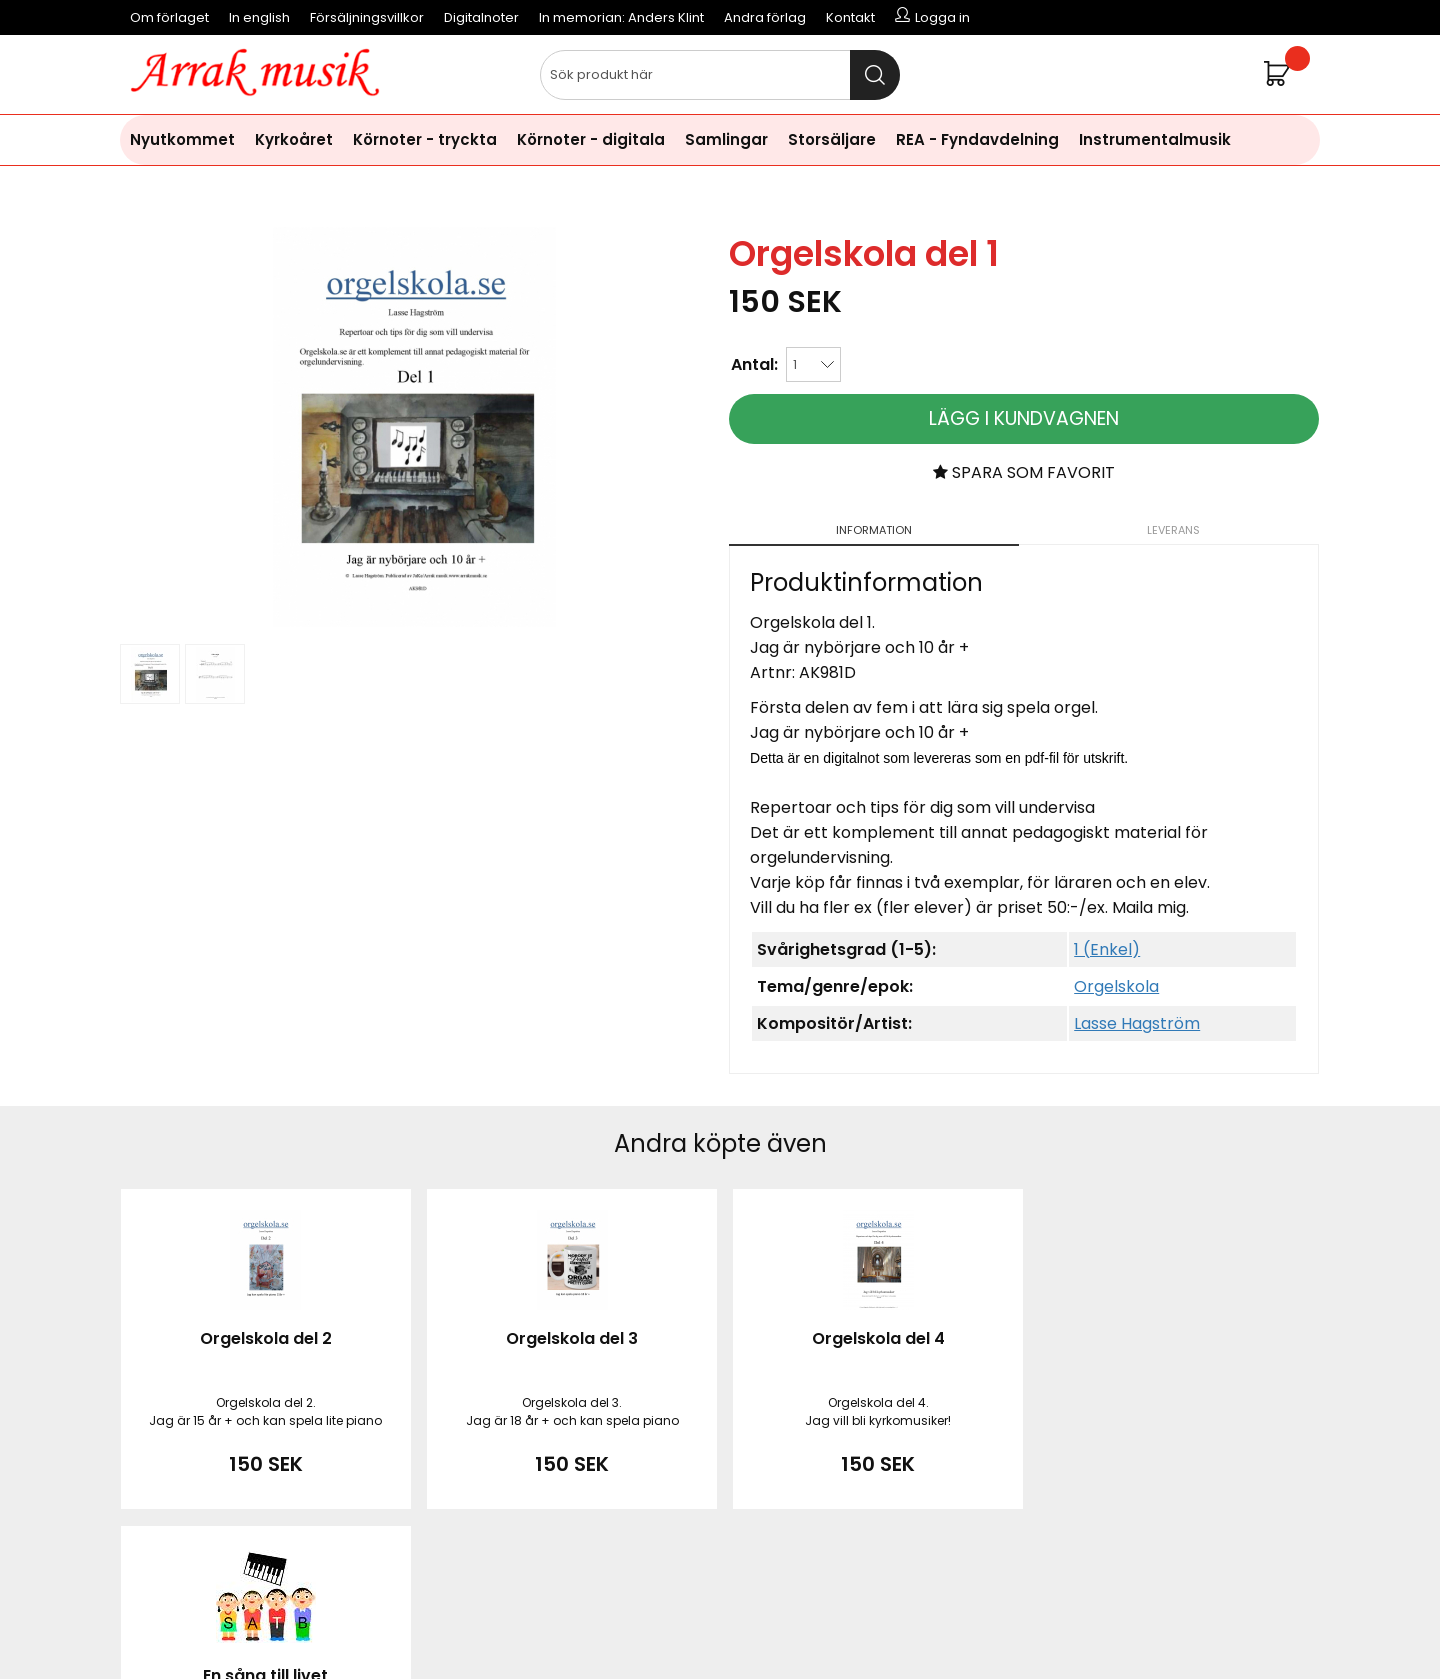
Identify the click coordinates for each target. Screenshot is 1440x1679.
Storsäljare (832, 139)
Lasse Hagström (1137, 1023)
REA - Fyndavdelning (977, 139)
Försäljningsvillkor (367, 17)
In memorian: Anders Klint (621, 17)
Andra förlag (765, 17)
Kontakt (850, 17)
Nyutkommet (182, 139)
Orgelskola (1116, 986)
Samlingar (726, 139)
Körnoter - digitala (591, 139)
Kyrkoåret (294, 139)
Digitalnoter (481, 17)
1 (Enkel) (1107, 949)
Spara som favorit (1024, 472)
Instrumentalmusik (1155, 139)
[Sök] (720, 75)
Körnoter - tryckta (425, 139)
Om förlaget (169, 17)
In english (259, 17)
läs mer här (884, 1608)
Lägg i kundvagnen (1024, 418)
